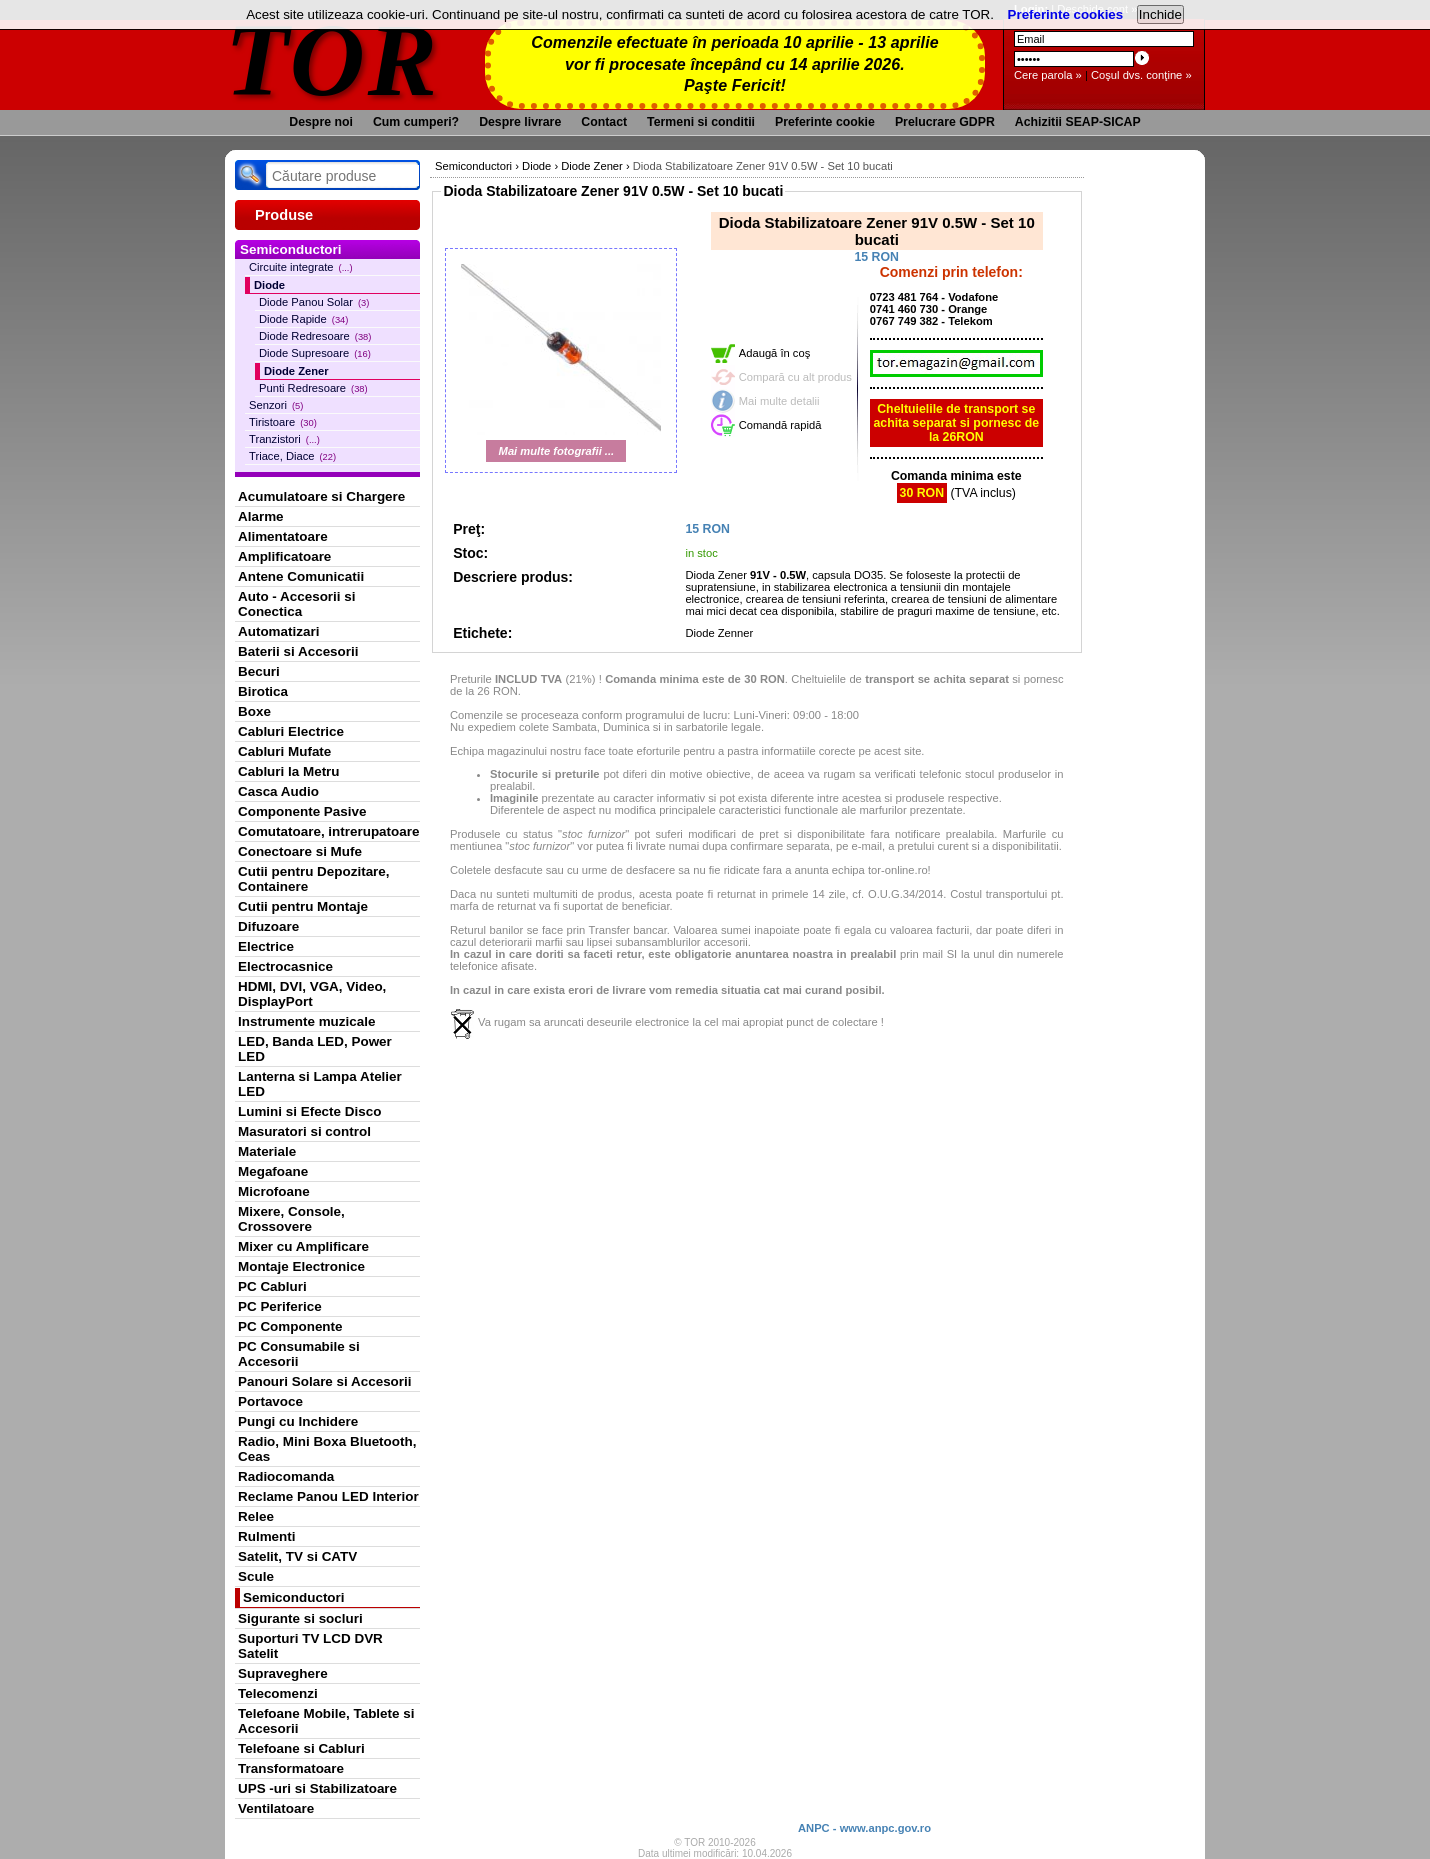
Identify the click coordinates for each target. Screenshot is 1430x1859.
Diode (269, 285)
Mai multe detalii (779, 401)
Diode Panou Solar (314, 302)
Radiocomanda (286, 1476)
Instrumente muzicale (306, 1021)
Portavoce (270, 1401)
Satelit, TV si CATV (297, 1556)
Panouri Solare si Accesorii (325, 1381)
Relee (256, 1516)
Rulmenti (266, 1536)
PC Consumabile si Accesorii (299, 1354)
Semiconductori (294, 1597)
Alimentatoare (283, 536)
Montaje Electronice (301, 1266)
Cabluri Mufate (284, 751)
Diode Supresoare (315, 353)
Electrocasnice (285, 966)
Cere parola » (1048, 75)
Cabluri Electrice (291, 731)
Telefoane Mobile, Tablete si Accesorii (326, 1721)
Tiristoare (283, 422)
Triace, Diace (292, 456)
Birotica (263, 691)
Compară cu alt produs (795, 377)
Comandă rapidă (780, 425)
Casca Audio (278, 791)
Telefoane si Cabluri (301, 1748)
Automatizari (278, 631)
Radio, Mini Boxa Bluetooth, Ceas (327, 1449)
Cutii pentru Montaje (303, 906)
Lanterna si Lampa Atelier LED (320, 1084)
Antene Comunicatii (301, 576)
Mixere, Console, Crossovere (291, 1219)
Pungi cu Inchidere (298, 1421)
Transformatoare (291, 1768)
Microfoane (274, 1191)
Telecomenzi (278, 1693)
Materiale (267, 1151)
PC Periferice (280, 1306)
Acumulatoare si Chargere (321, 496)
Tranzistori (284, 439)
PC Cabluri (272, 1286)
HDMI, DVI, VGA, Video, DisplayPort (312, 994)
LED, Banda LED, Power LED (315, 1049)
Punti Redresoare (313, 388)
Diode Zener (296, 371)
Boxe (254, 711)
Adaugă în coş (775, 353)
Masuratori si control (304, 1131)
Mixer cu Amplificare (303, 1246)
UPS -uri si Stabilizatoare (317, 1788)
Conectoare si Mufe (300, 851)
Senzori (276, 405)
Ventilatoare (276, 1808)
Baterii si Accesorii (298, 651)
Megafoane (273, 1171)
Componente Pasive (302, 811)
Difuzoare (268, 926)
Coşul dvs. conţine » (1141, 75)
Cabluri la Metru (289, 771)
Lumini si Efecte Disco (309, 1111)
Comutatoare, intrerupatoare (328, 831)
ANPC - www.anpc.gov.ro (864, 1828)
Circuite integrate (301, 267)
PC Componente (290, 1326)
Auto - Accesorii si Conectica (296, 604)
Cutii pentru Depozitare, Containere (314, 879)
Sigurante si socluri (300, 1618)
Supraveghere (283, 1673)
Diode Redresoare (315, 336)
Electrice (266, 946)
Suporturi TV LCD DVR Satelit (310, 1646)
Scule (256, 1576)
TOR (332, 59)
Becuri (259, 671)
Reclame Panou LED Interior (328, 1496)
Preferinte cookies (1066, 14)
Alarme (261, 516)
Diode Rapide (303, 319)
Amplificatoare (284, 556)
